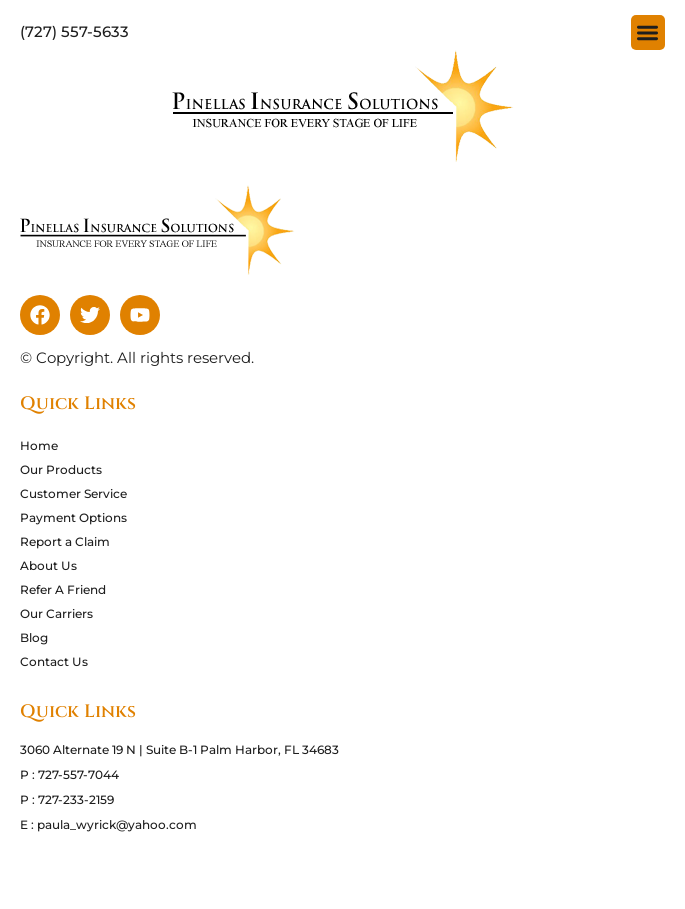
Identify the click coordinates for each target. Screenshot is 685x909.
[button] (648, 32)
